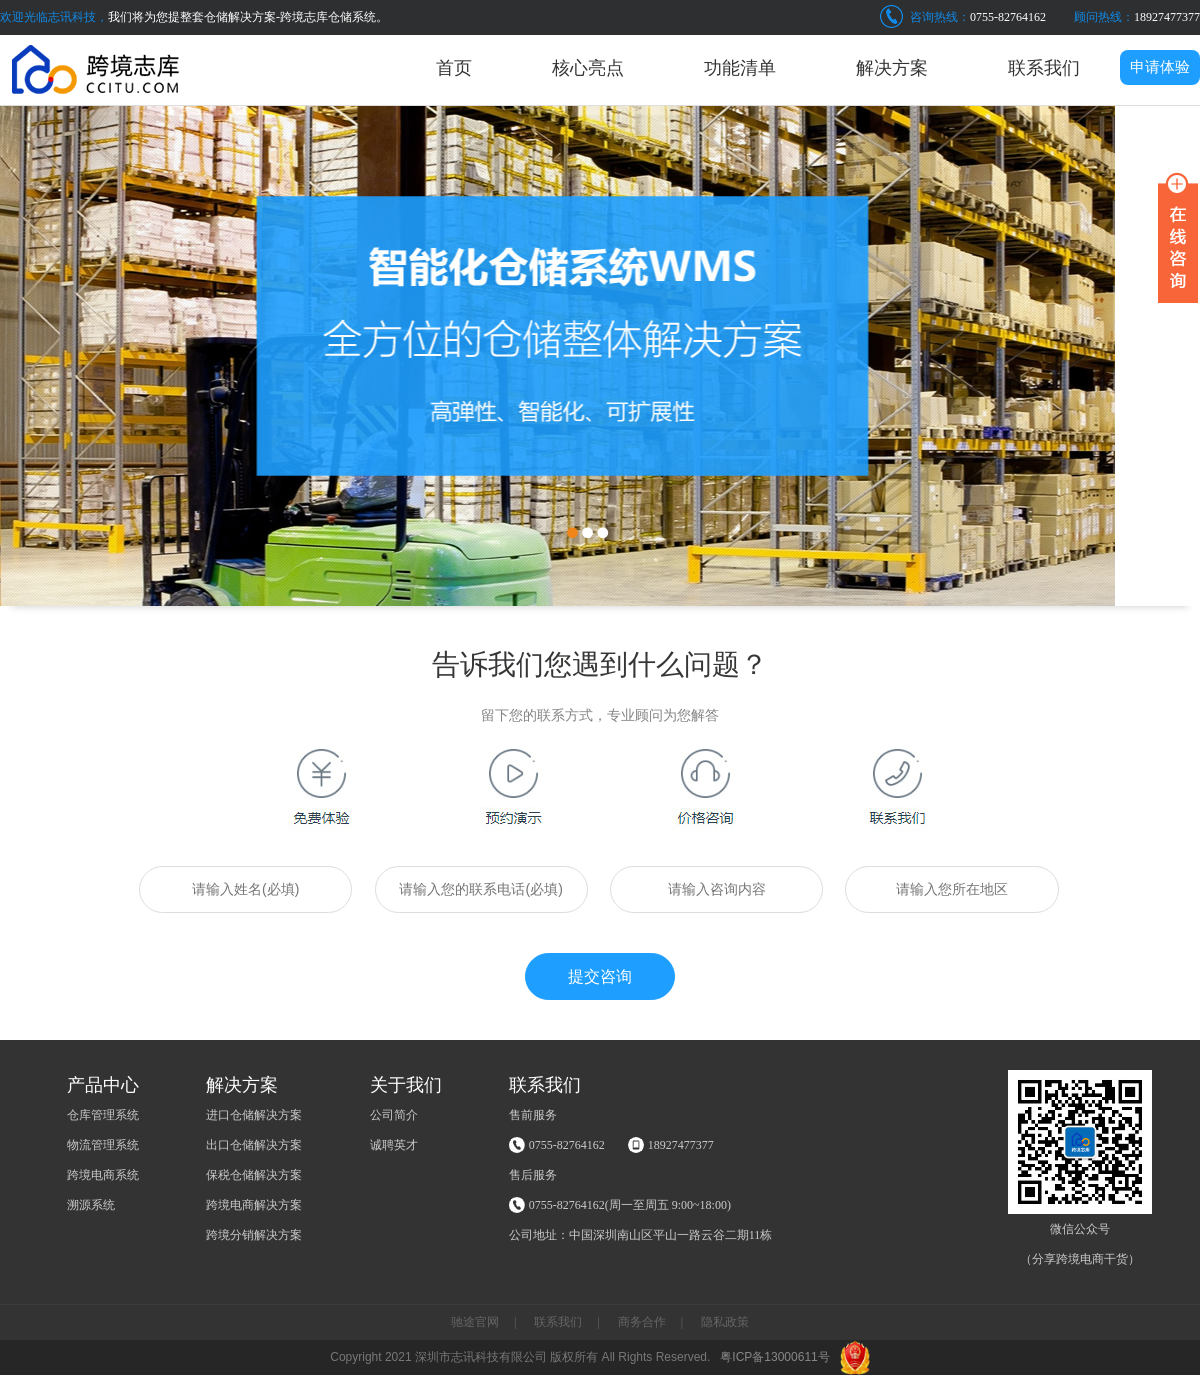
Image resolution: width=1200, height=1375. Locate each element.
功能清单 (740, 68)
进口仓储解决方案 (254, 1115)
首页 (454, 68)
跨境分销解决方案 (254, 1235)
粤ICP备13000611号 (774, 1357)
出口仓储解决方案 (254, 1145)
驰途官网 (475, 1322)
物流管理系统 (103, 1145)
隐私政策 (725, 1322)
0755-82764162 (1008, 17)
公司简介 (394, 1115)
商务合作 (642, 1322)
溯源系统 (91, 1205)
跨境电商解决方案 (254, 1205)
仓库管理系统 (103, 1115)
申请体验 (1160, 67)
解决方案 (892, 68)
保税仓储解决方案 (254, 1175)
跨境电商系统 (103, 1175)
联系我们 (1044, 68)
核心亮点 (588, 68)
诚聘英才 (394, 1145)
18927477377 (1167, 17)
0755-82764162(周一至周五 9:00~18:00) (630, 1205)
